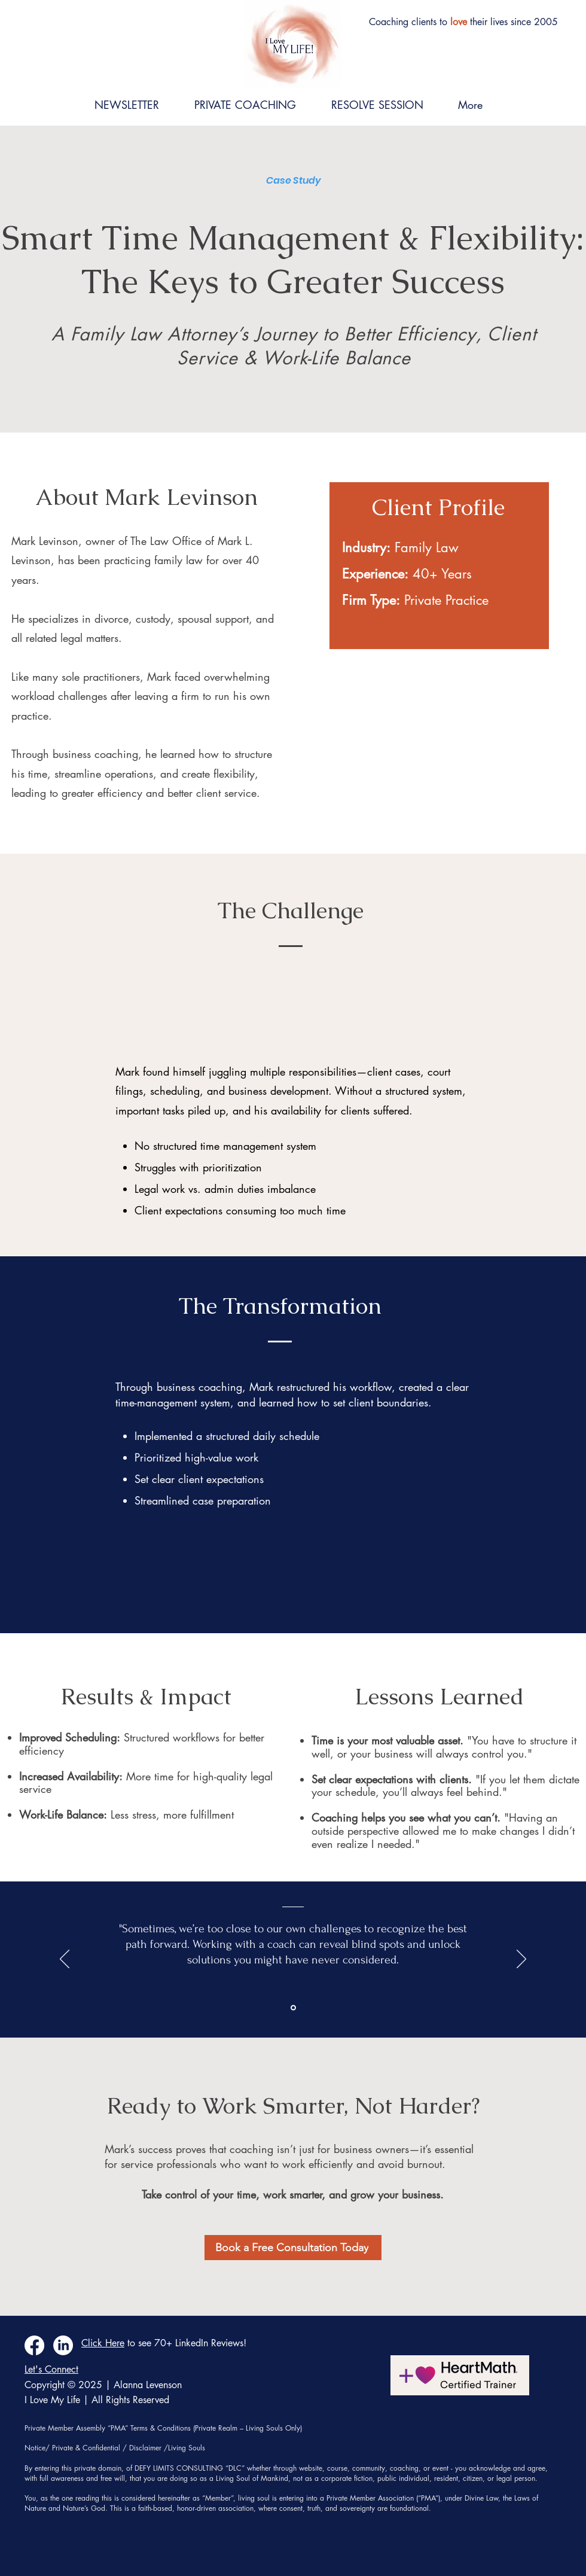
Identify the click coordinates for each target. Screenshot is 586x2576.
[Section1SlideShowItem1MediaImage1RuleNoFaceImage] (293, 2008)
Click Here (102, 2343)
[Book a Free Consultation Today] (293, 2247)
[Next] (521, 1960)
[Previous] (64, 1960)
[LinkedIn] (63, 2345)
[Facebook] (34, 2345)
